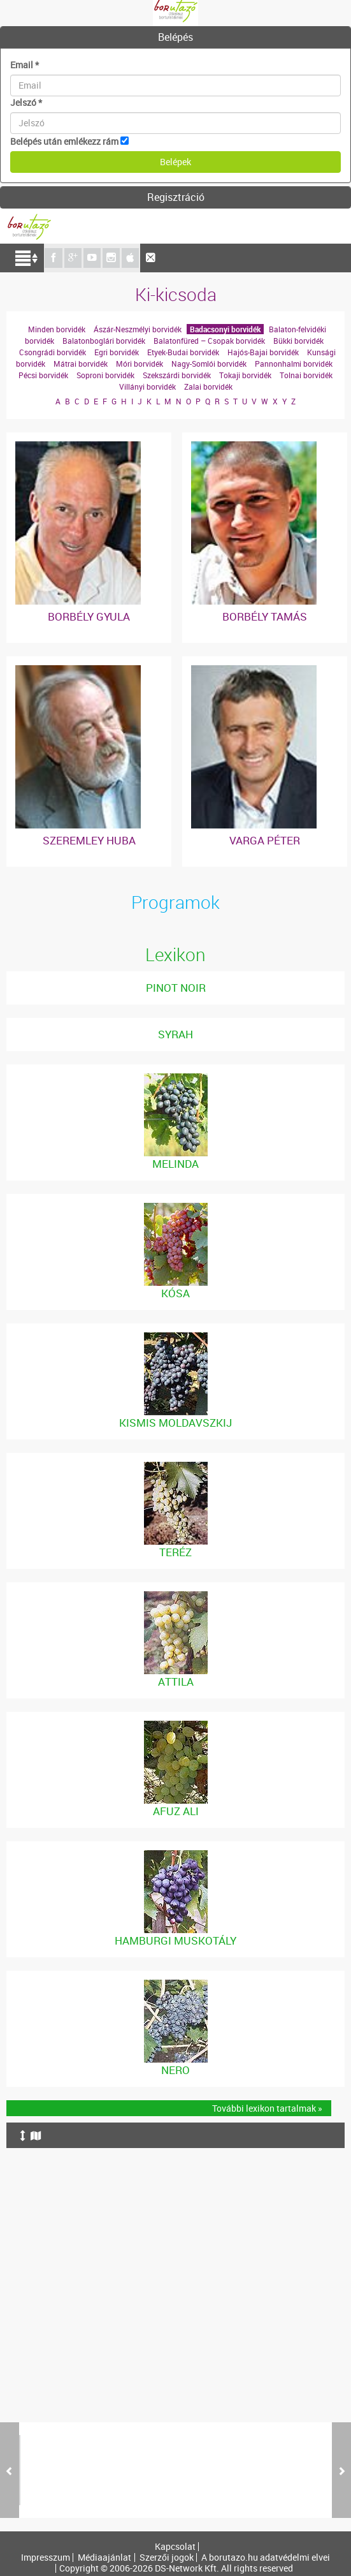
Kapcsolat (175, 2546)
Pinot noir (176, 987)
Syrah (175, 1034)
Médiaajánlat (104, 2557)
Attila (176, 1681)
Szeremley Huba (89, 840)
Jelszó (26, 102)
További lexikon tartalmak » (267, 2108)
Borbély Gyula (89, 616)
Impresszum (45, 2557)
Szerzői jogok (167, 2557)
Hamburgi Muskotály (175, 1940)
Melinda (175, 1163)
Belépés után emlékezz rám (64, 141)
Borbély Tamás (264, 616)
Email (24, 65)
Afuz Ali (176, 1811)
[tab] (175, 37)
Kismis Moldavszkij (175, 1422)
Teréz (175, 1552)
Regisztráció (175, 197)
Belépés (175, 37)
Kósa (175, 1293)
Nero (175, 2070)
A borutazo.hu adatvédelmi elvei (265, 2557)
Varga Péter (264, 840)
